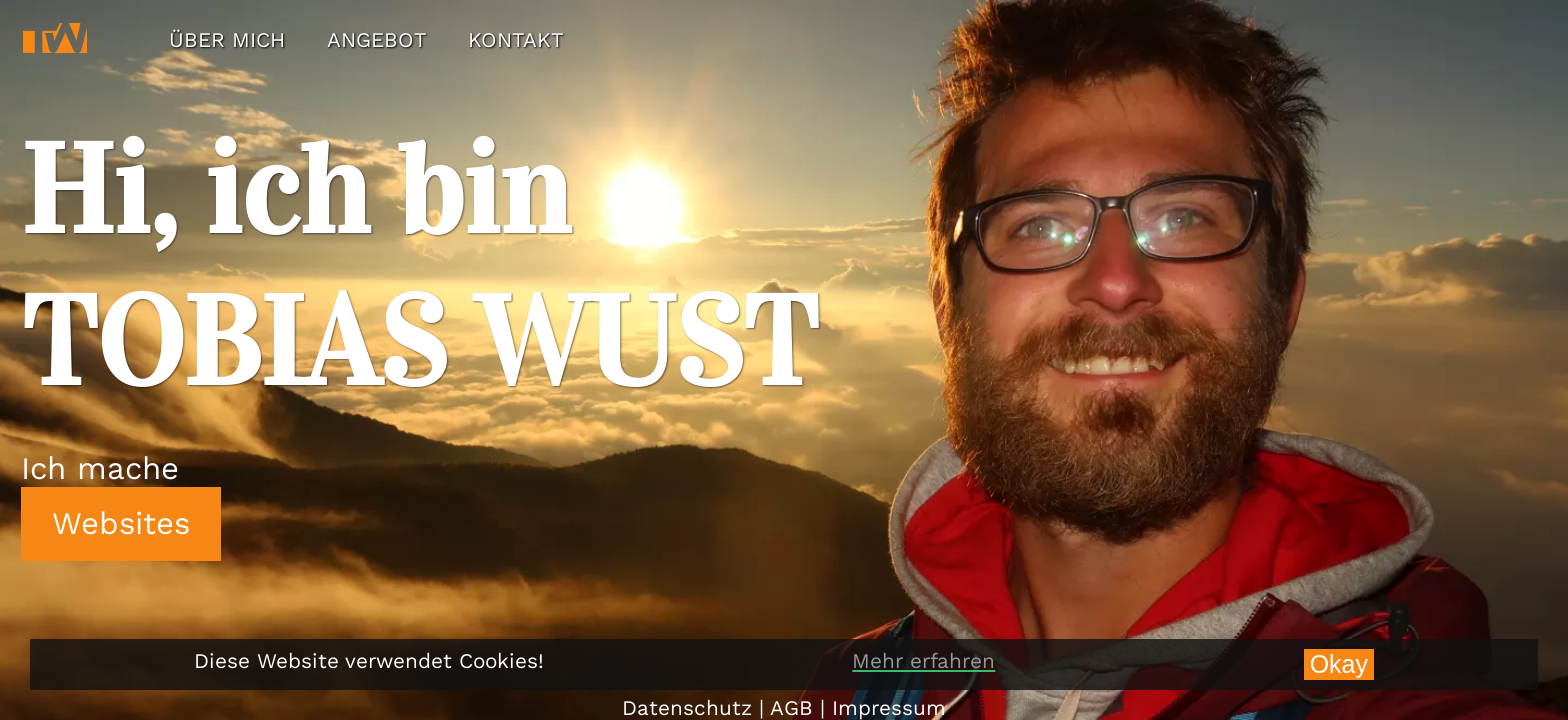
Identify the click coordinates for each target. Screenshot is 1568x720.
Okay (1339, 664)
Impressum (889, 708)
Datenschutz (687, 708)
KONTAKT (516, 40)
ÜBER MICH (227, 40)
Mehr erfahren (923, 661)
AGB (791, 708)
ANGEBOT (377, 40)
